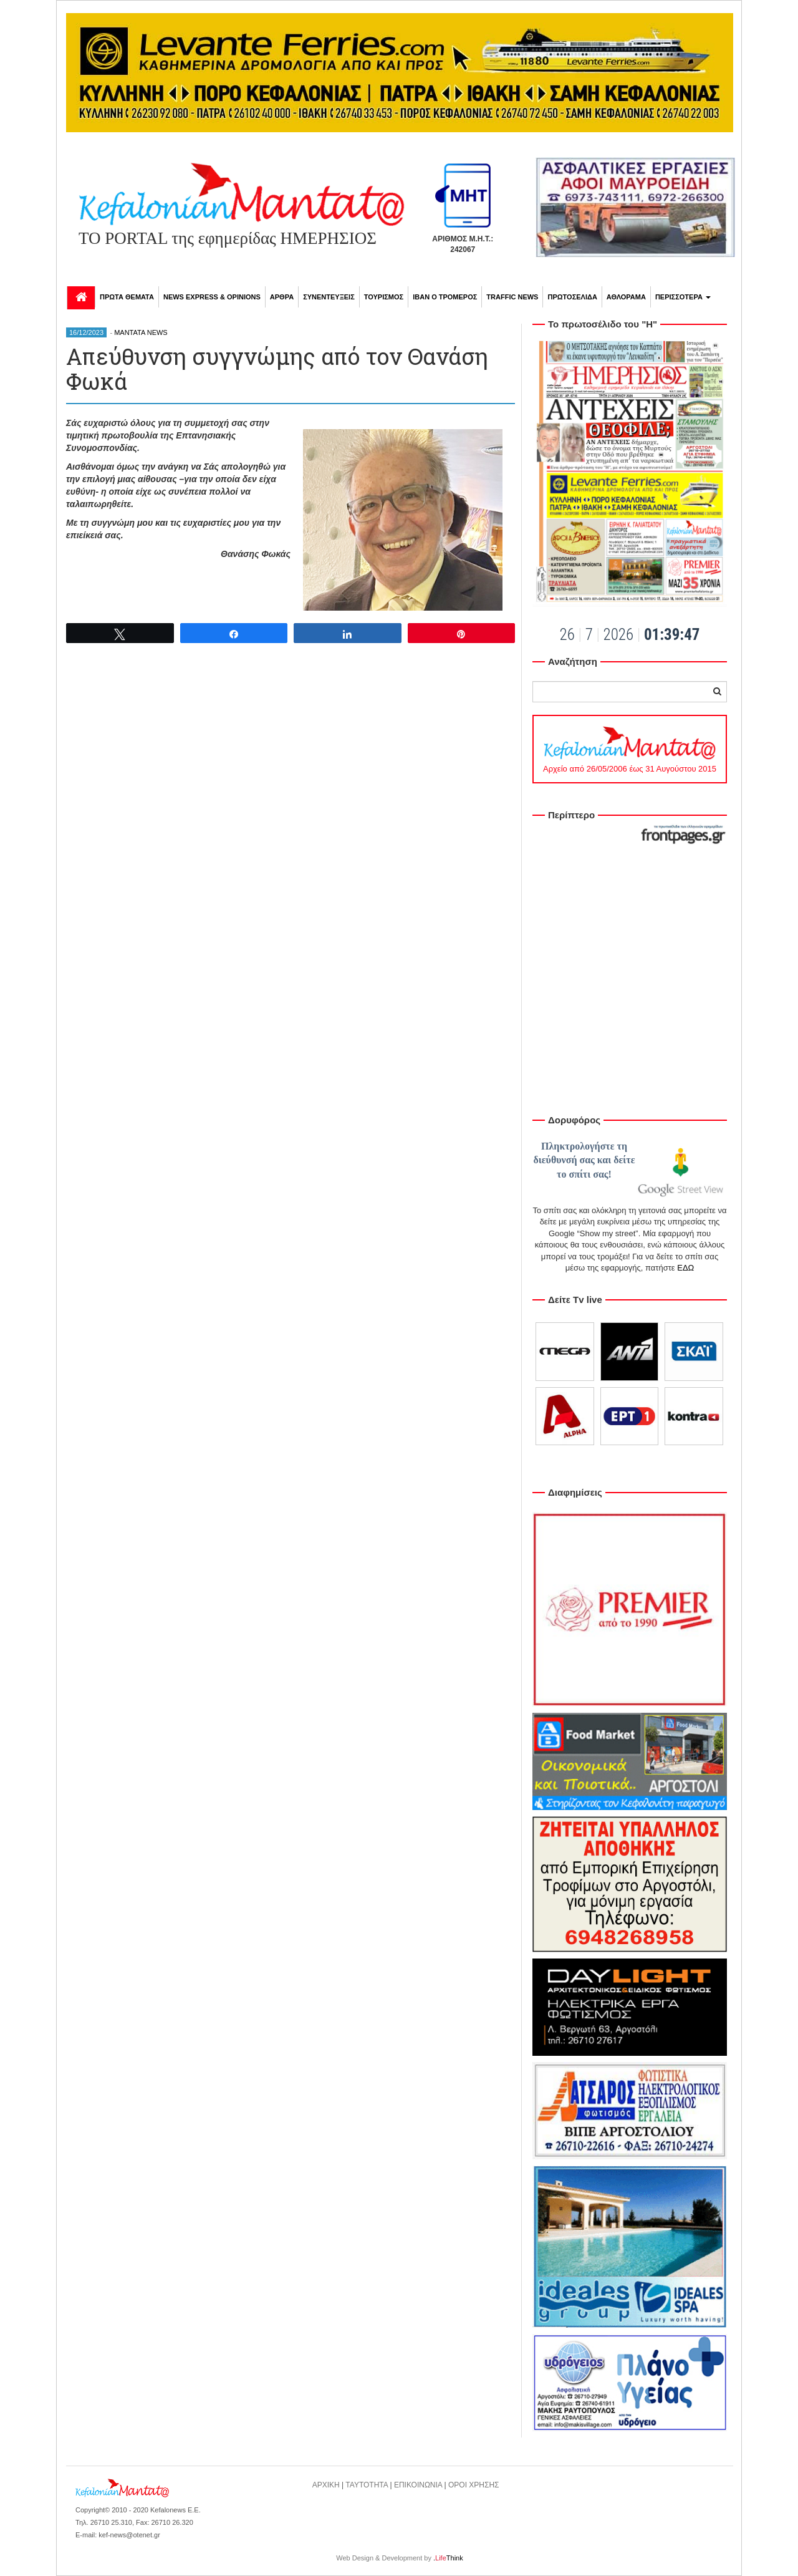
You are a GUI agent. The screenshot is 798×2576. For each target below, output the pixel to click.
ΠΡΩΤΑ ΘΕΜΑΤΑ (127, 297)
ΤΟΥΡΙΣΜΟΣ (383, 297)
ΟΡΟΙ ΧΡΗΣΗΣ (473, 2485)
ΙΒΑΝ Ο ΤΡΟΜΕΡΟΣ (445, 297)
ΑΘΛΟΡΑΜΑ (626, 297)
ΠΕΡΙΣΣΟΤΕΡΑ (683, 297)
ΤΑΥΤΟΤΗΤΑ (366, 2485)
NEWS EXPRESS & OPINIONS (212, 297)
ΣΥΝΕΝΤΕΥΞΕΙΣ (329, 297)
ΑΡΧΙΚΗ (326, 2485)
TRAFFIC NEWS (512, 297)
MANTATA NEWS (141, 332)
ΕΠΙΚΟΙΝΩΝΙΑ (418, 2485)
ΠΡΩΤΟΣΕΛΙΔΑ (572, 297)
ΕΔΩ (685, 1267)
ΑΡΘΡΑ (282, 297)
